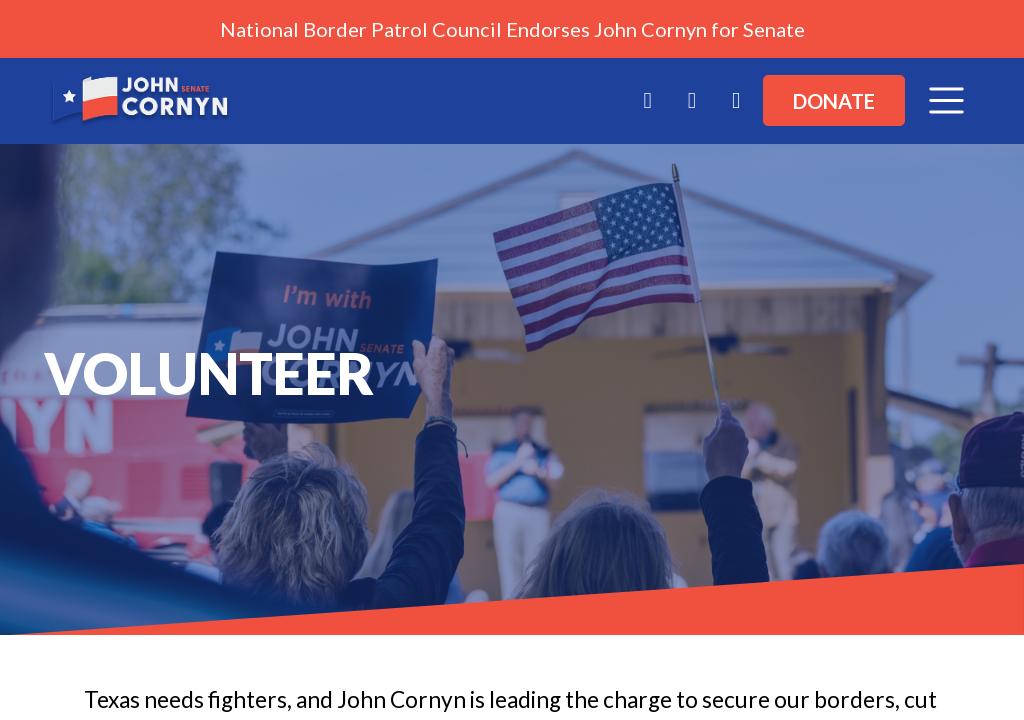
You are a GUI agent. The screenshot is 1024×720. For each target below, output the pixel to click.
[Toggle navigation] (946, 100)
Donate (834, 101)
